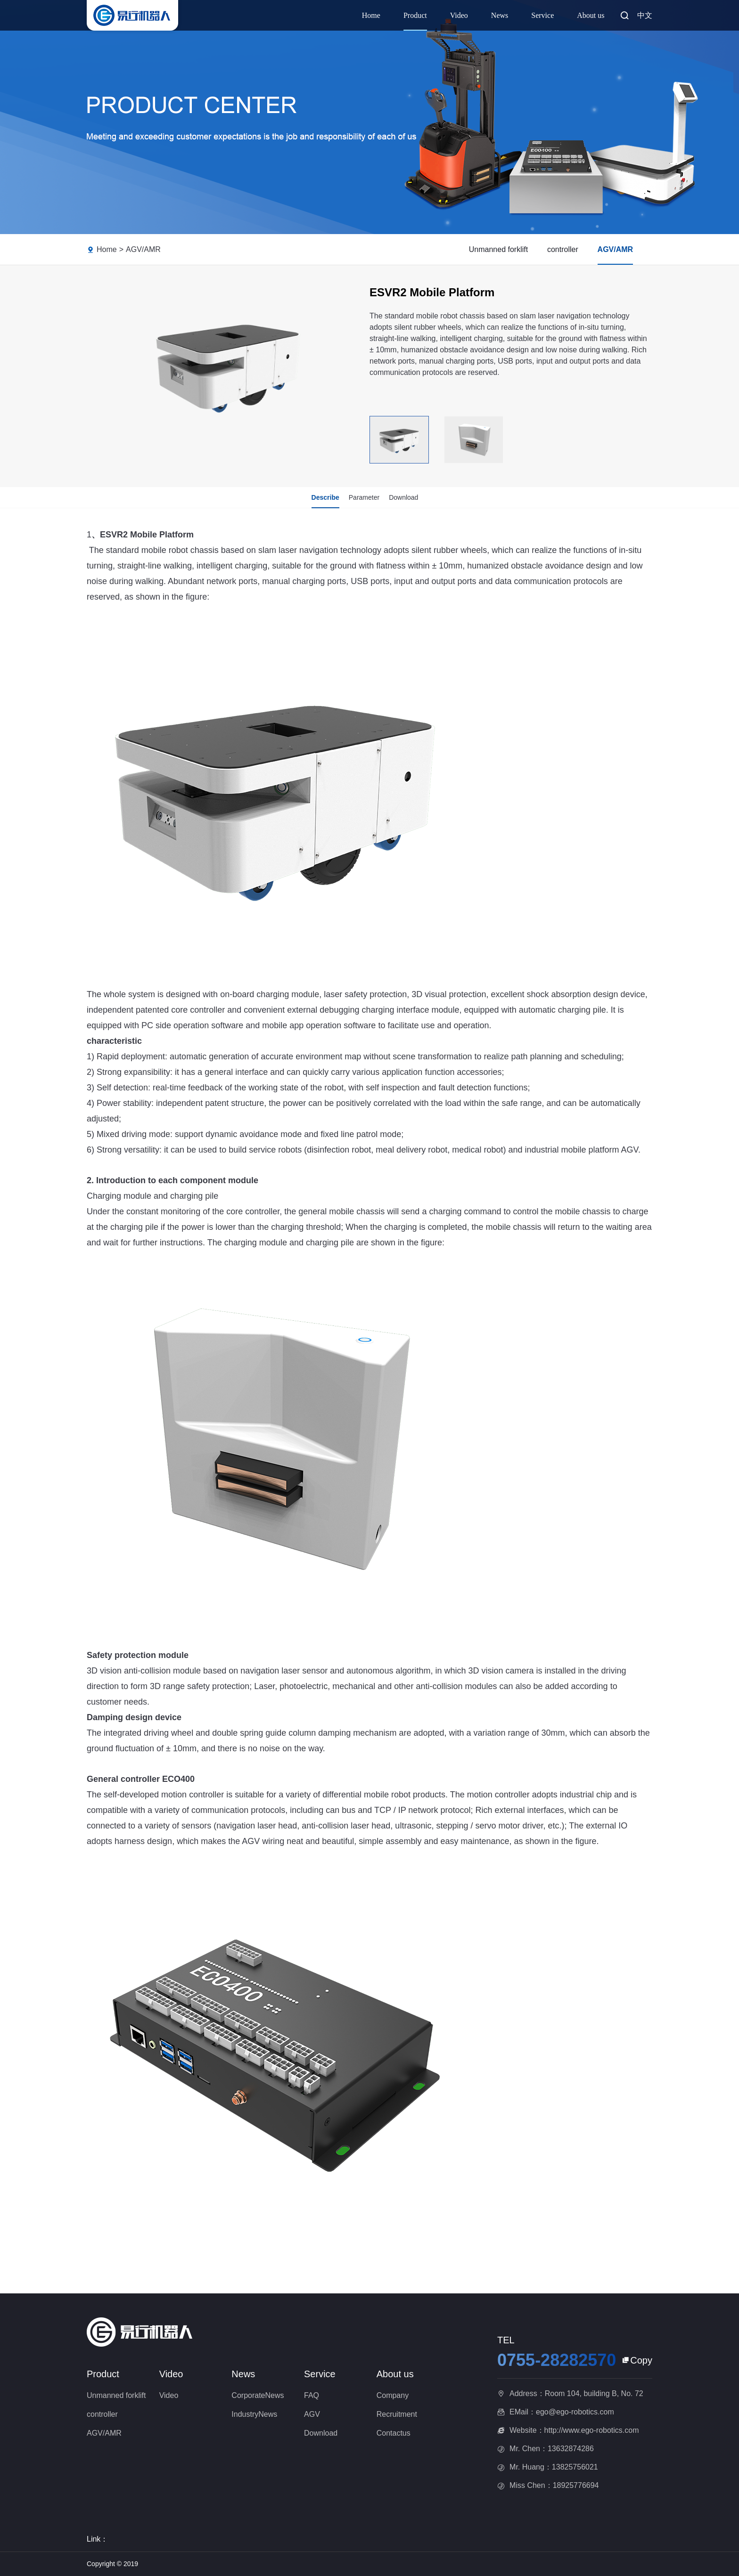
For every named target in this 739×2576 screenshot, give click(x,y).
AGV (312, 2414)
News (499, 15)
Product (415, 15)
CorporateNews (257, 2395)
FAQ (311, 2395)
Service (542, 15)
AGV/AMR (143, 249)
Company (393, 2395)
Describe (325, 497)
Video (459, 15)
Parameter (364, 497)
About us (590, 15)
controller (562, 249)
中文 (644, 15)
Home (371, 15)
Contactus (394, 2433)
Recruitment (397, 2414)
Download (403, 497)
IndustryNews (254, 2414)
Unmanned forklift (498, 249)
